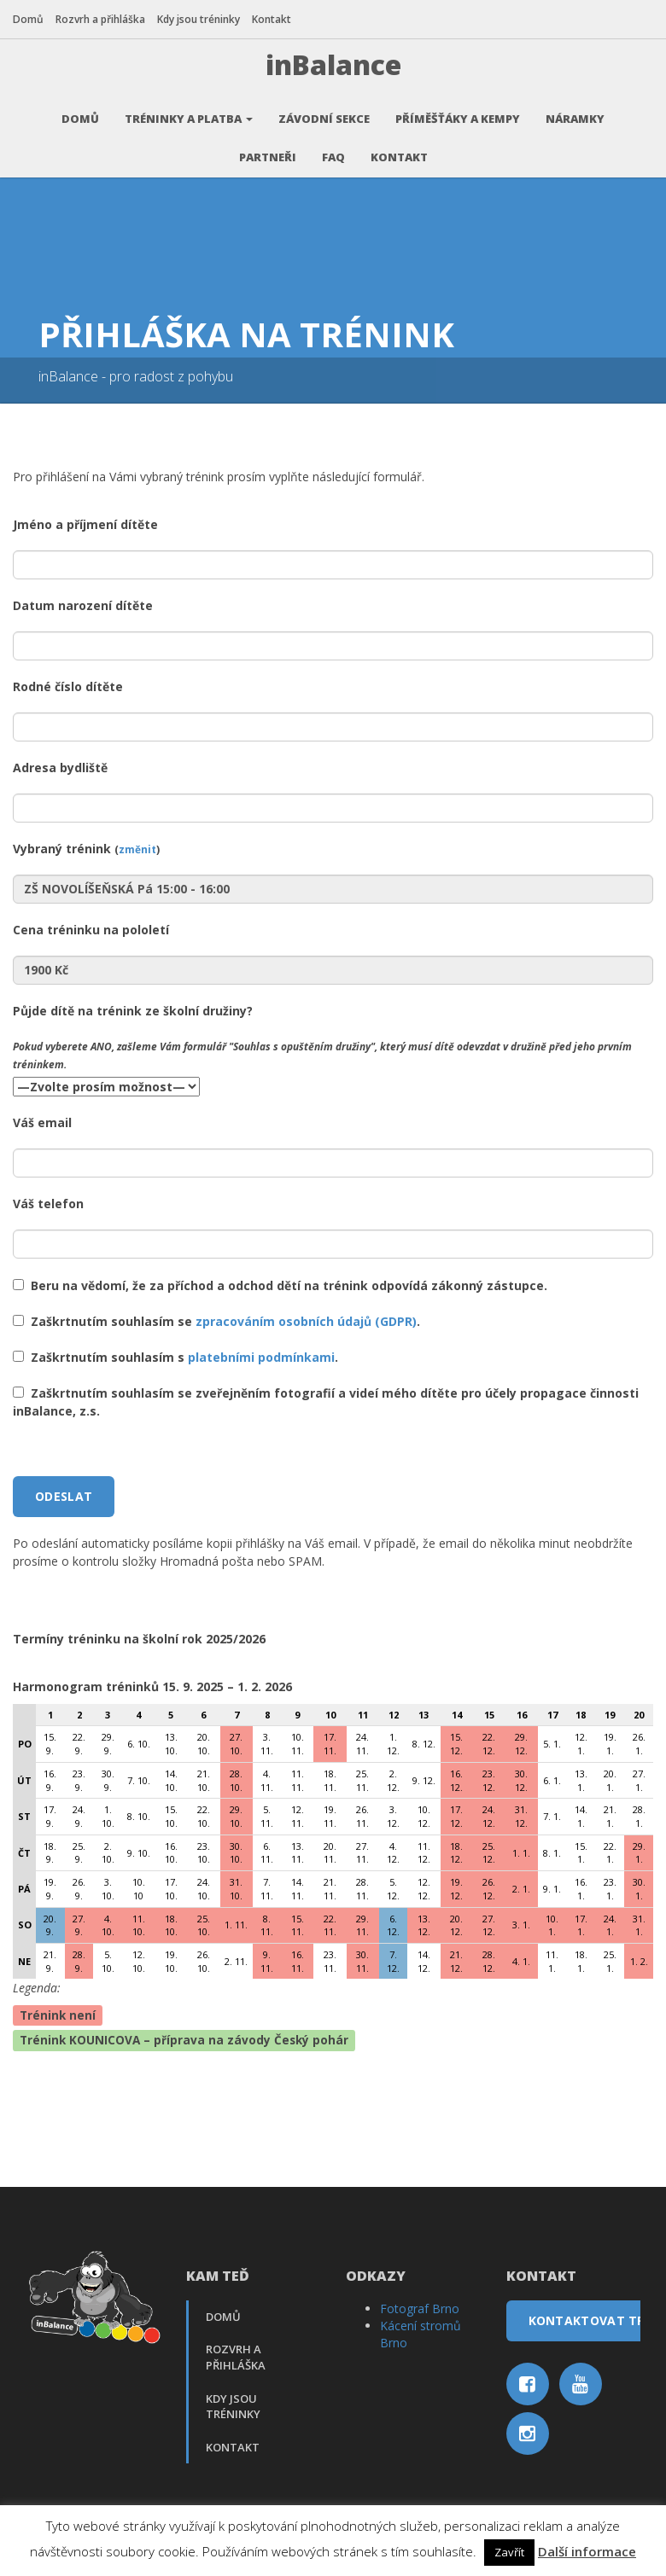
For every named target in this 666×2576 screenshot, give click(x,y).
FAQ (333, 149)
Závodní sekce (324, 111)
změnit (137, 841)
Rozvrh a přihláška (100, 19)
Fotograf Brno (419, 2301)
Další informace (587, 2551)
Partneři (267, 149)
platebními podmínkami (261, 1349)
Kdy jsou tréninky (198, 19)
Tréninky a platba (189, 111)
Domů (28, 19)
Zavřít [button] (509, 2552)
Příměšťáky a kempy (457, 111)
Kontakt (271, 19)
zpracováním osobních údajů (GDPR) (306, 1313)
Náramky (575, 111)
